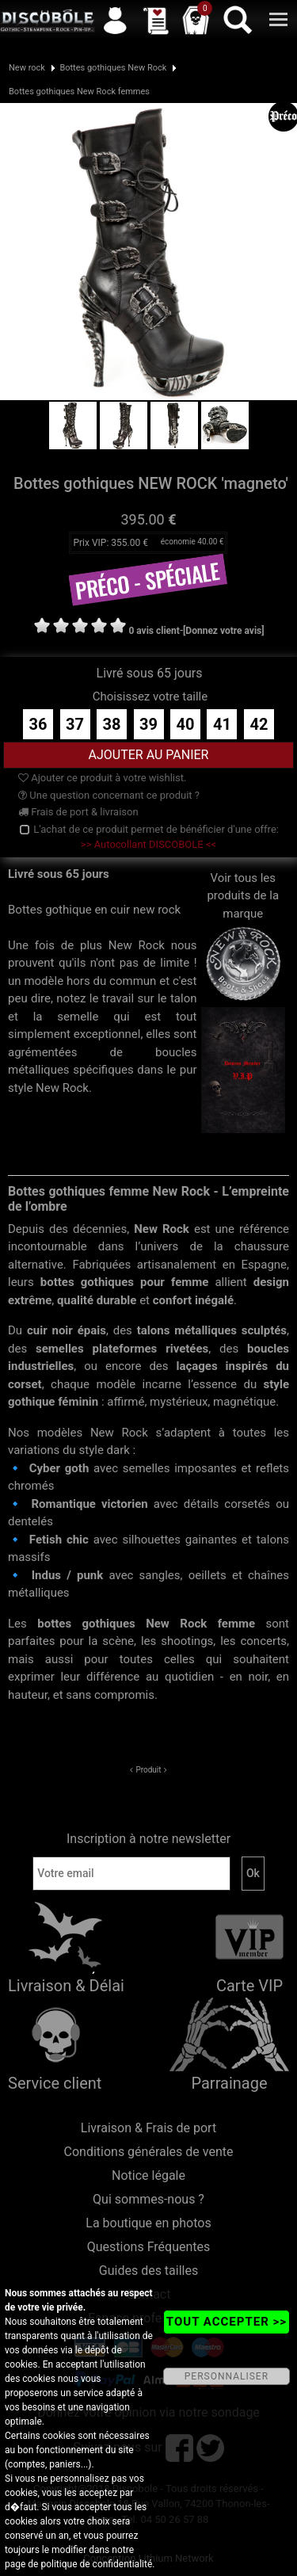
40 (186, 724)
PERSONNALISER (226, 2376)
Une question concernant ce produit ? (109, 795)
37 (75, 724)
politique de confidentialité (96, 2564)
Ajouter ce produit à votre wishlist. (102, 778)
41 (222, 724)
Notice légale (148, 2175)
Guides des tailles (148, 2270)
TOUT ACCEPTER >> (226, 2322)
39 (148, 724)
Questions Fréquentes (149, 2246)
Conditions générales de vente (149, 2151)
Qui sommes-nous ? (148, 2199)
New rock (27, 68)
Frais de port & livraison (78, 812)
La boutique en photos (148, 2223)
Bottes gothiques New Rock (112, 68)
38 (112, 724)
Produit (148, 1769)
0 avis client (153, 630)
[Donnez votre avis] (224, 630)
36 (38, 724)
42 (258, 724)
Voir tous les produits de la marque (243, 921)
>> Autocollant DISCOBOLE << (148, 844)
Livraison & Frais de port (148, 2127)
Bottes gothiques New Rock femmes (79, 91)
